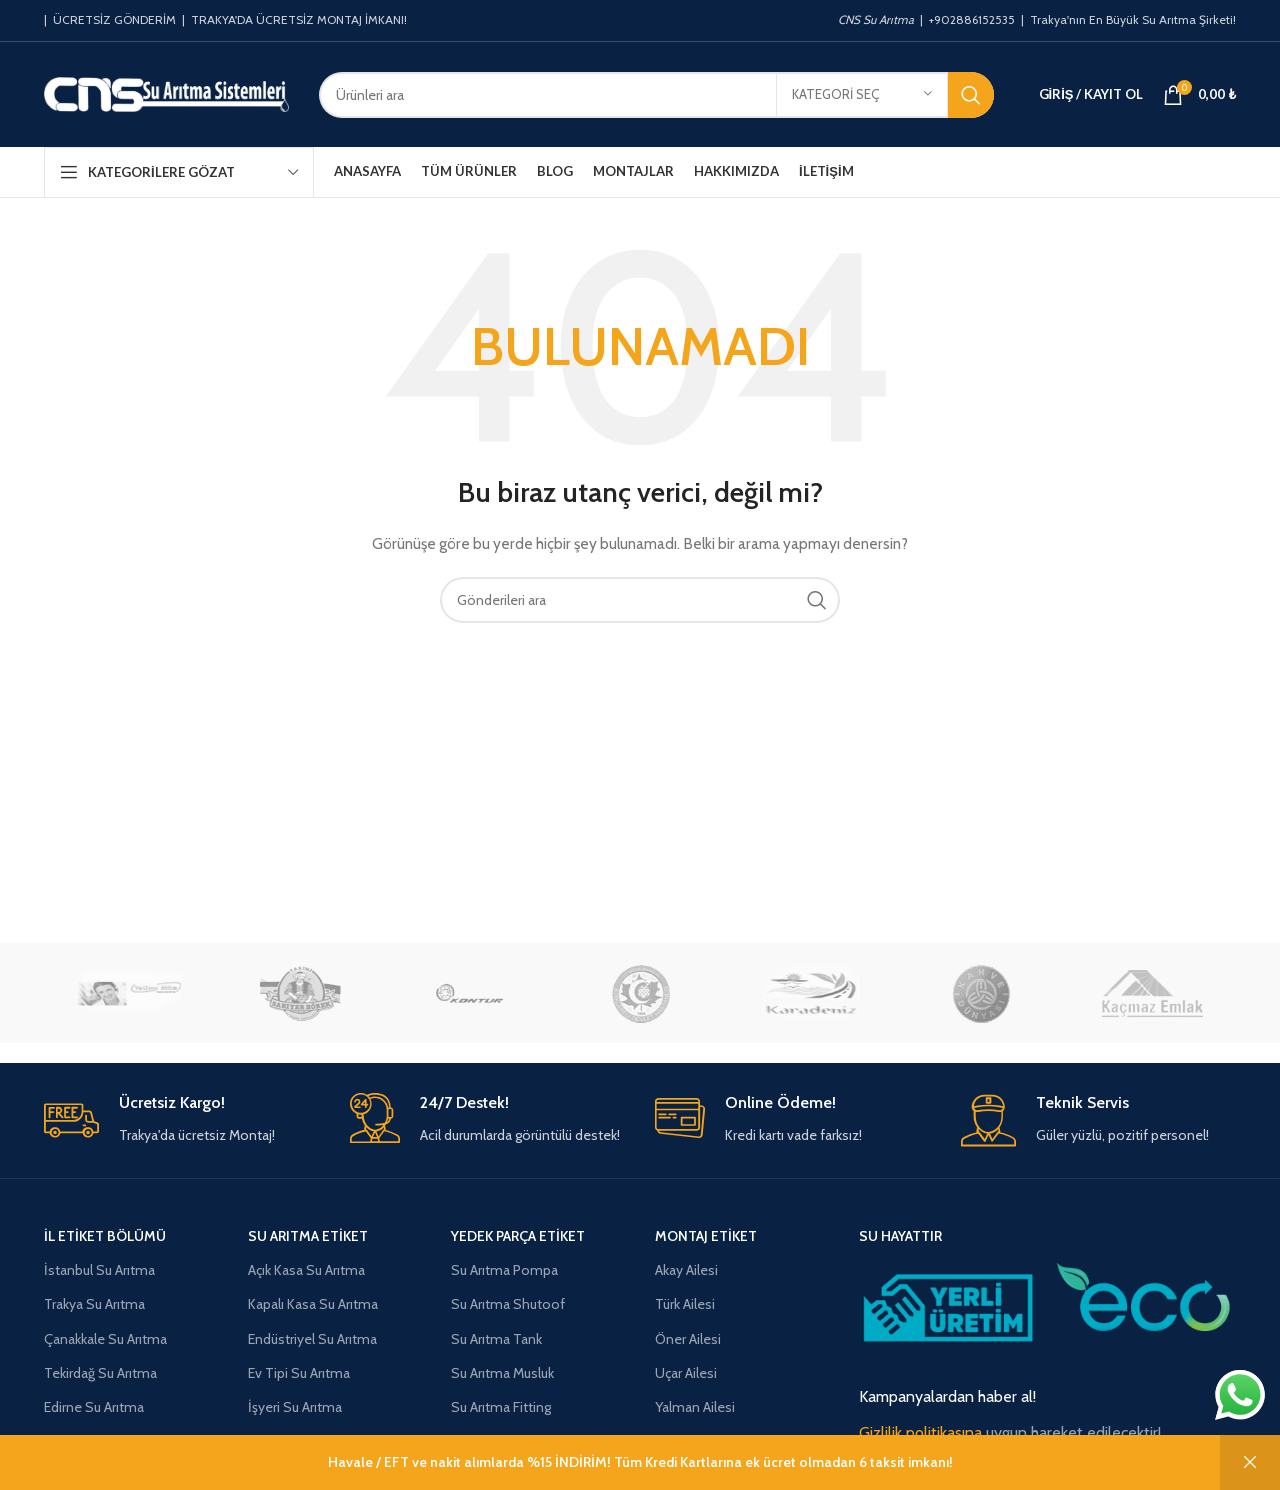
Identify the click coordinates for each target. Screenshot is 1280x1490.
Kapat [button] (1250, 1462)
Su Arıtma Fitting (501, 1407)
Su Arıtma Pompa (504, 1270)
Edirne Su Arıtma (94, 1407)
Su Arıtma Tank (496, 1339)
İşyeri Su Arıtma (295, 1407)
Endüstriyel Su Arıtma (312, 1339)
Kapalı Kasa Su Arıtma (313, 1304)
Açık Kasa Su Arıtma (306, 1270)
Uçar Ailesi (686, 1373)
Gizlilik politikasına (920, 1432)
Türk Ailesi (685, 1304)
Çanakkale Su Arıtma (105, 1339)
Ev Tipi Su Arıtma (299, 1373)
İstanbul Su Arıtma (99, 1270)
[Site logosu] (166, 93)
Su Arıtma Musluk (502, 1373)
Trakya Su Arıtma (94, 1304)
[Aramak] (656, 95)
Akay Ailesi (686, 1270)
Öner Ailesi (688, 1339)
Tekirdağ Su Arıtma (100, 1373)
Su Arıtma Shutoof (508, 1304)
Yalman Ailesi (695, 1407)
